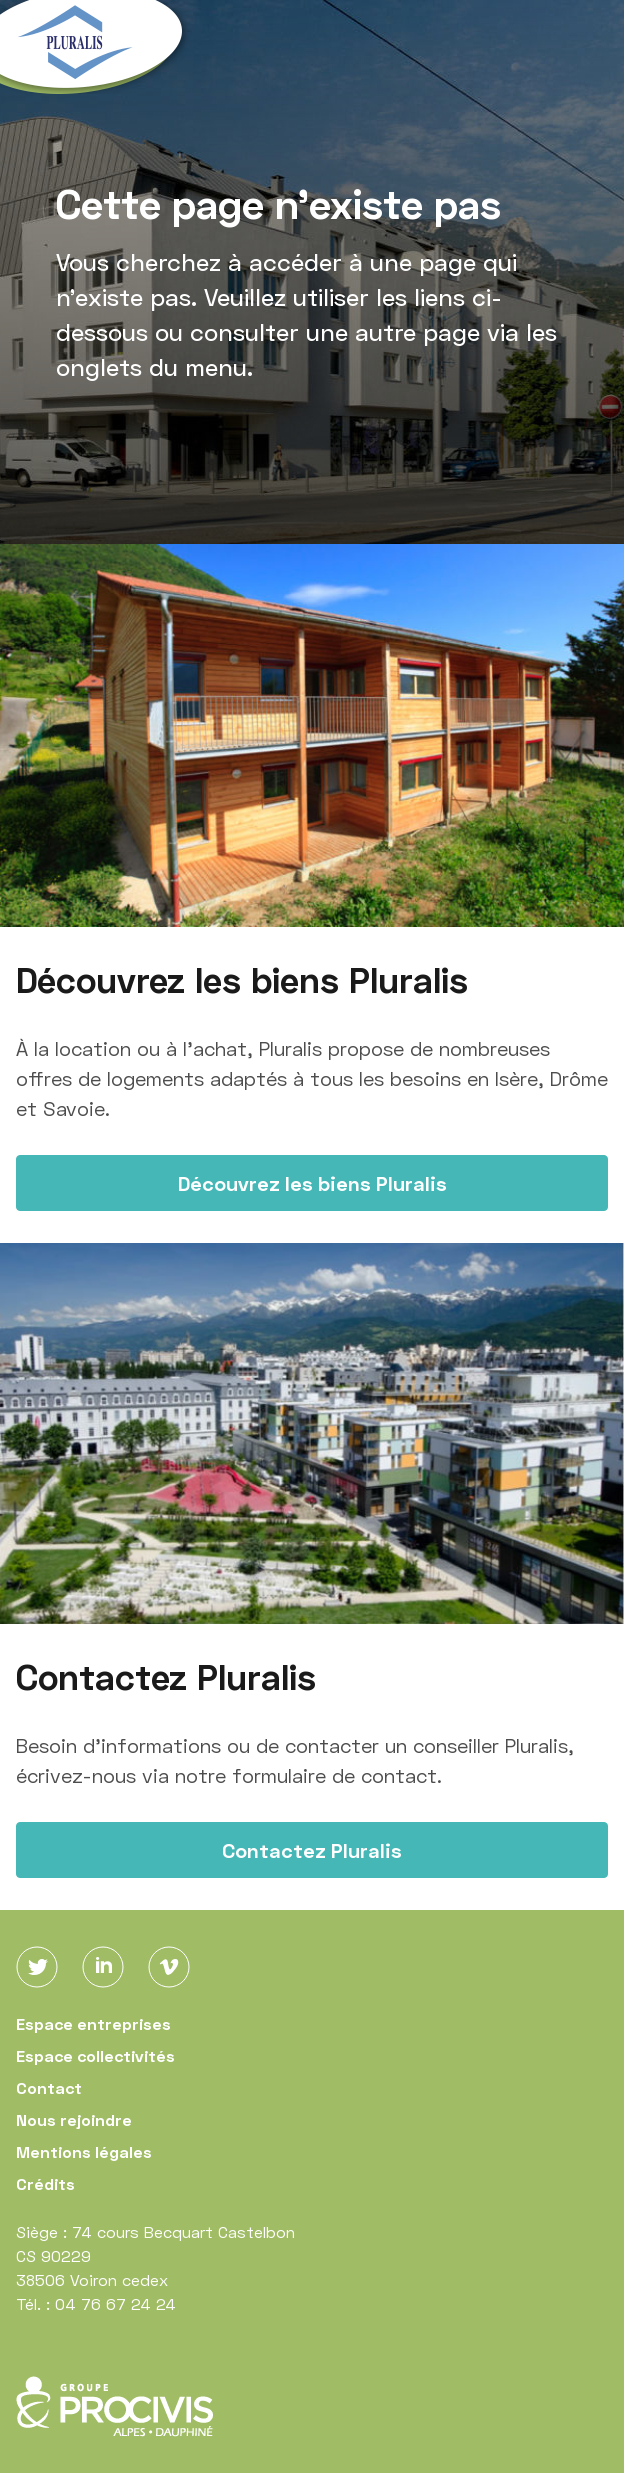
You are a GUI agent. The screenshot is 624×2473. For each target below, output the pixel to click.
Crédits (45, 2183)
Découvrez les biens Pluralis (312, 1183)
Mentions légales (84, 2151)
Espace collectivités (95, 2055)
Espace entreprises (93, 2023)
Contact (49, 2087)
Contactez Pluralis (312, 1850)
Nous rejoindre (74, 2119)
